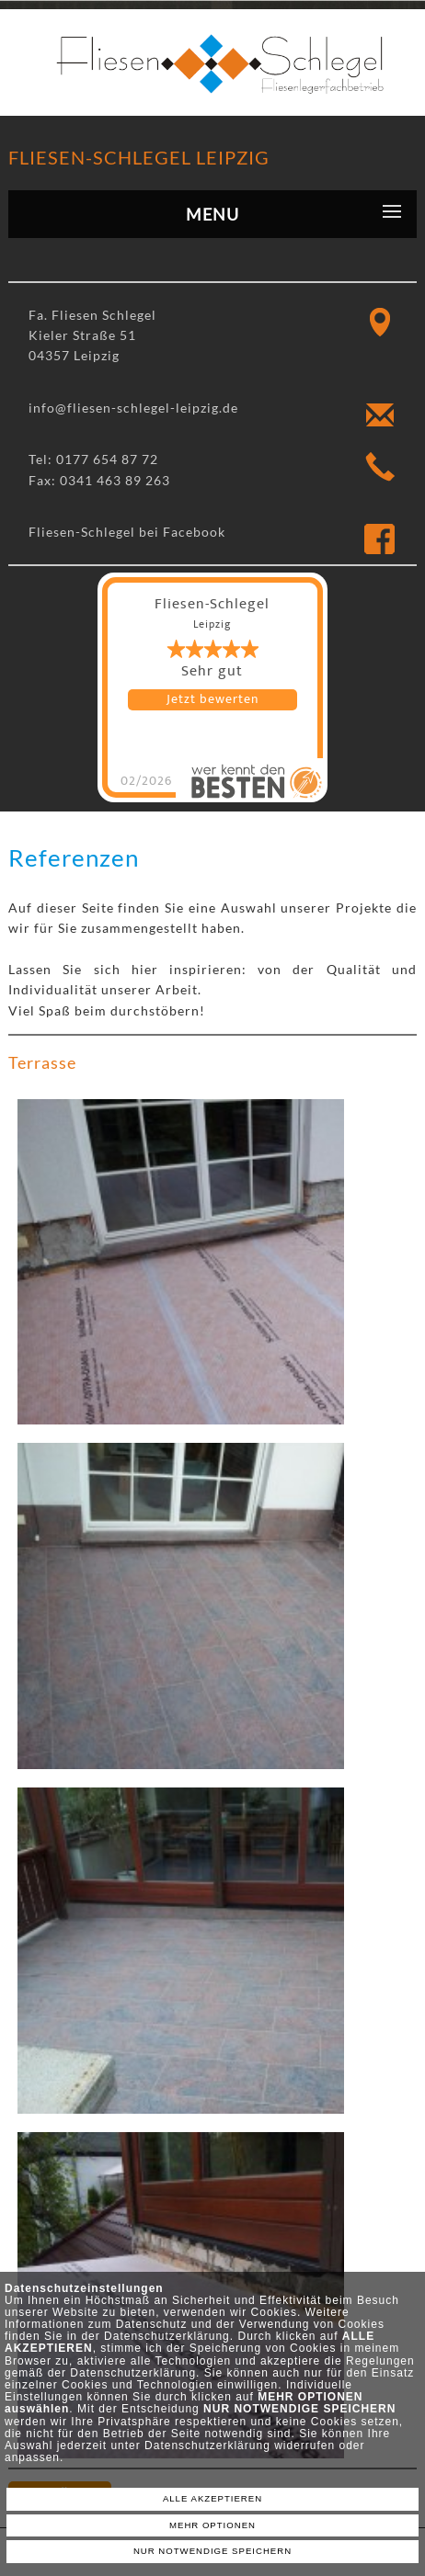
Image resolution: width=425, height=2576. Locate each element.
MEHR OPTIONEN (212, 2525)
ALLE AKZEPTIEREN (212, 2498)
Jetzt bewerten (212, 699)
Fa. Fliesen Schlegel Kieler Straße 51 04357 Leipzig (92, 335)
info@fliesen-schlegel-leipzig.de (133, 407)
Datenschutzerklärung (167, 2336)
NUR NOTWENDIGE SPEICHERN (212, 2551)
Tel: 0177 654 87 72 (93, 459)
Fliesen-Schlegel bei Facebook (127, 531)
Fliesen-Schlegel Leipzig (139, 157)
